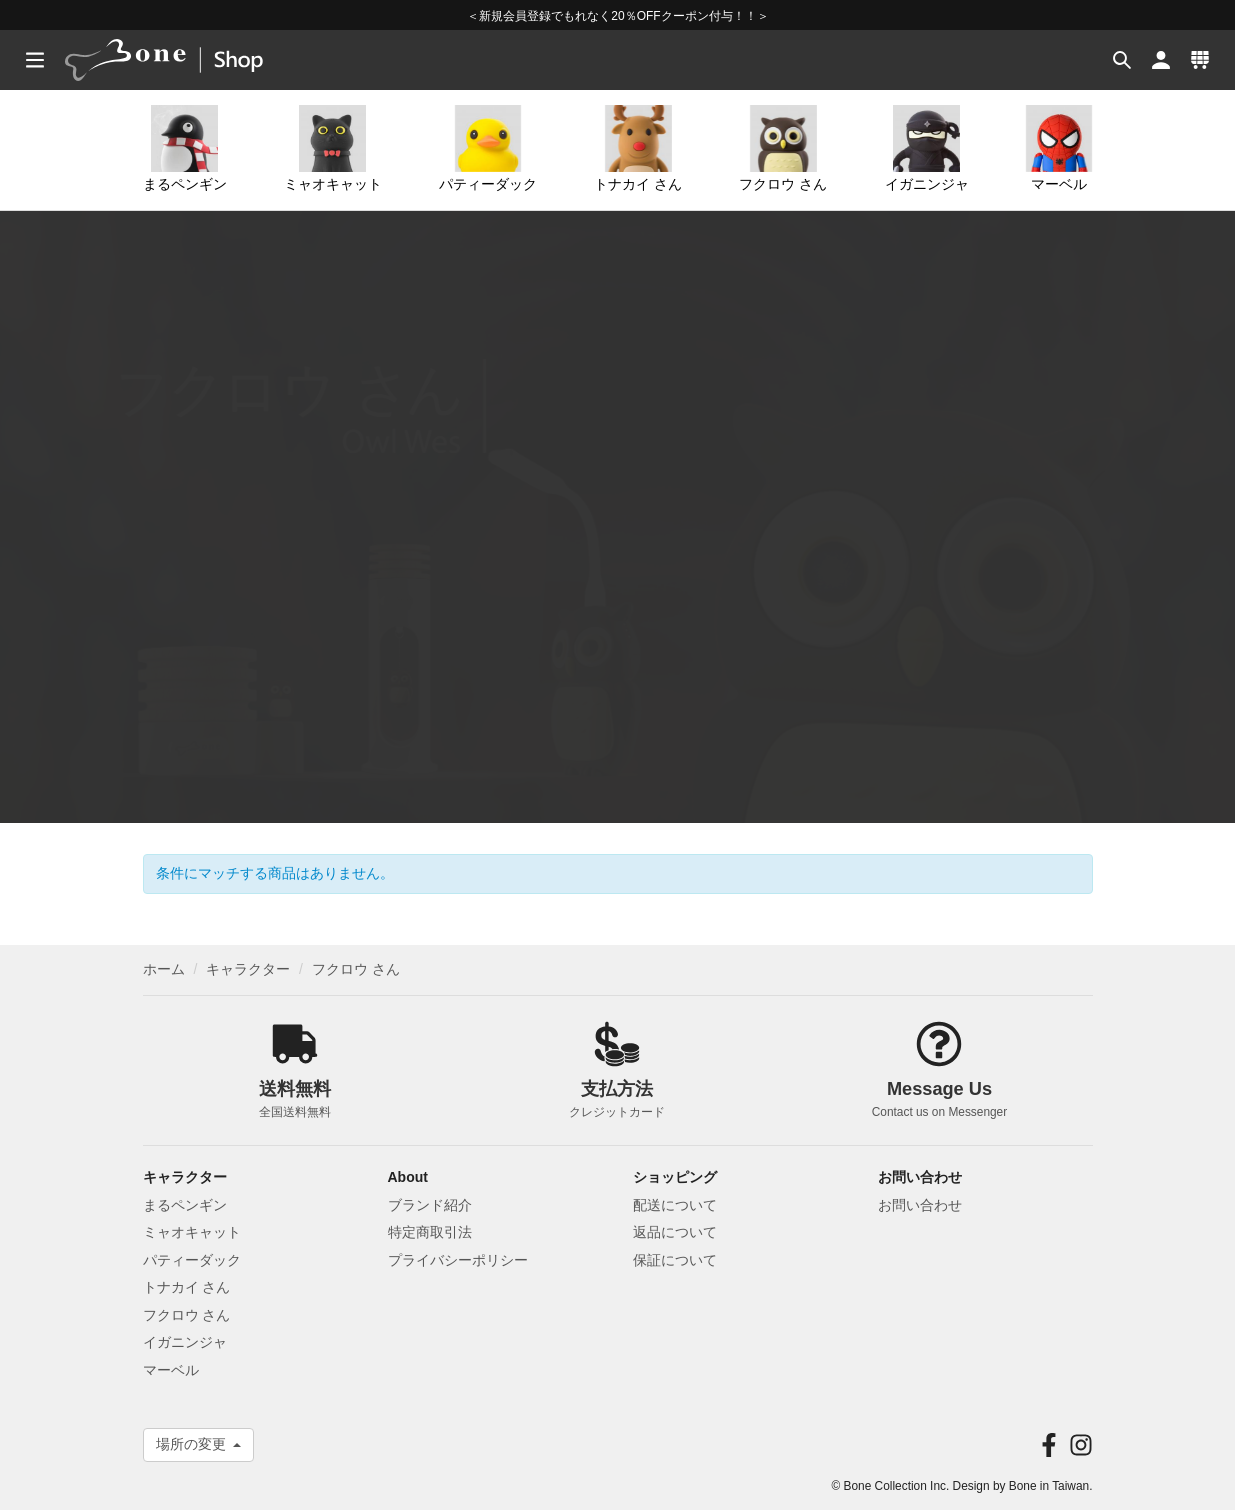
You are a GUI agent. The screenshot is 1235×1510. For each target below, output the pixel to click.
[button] (1120, 60)
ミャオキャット (333, 148)
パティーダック (488, 148)
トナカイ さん (638, 148)
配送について (675, 1205)
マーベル (1059, 148)
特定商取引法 (430, 1232)
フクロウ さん (783, 148)
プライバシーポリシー (458, 1260)
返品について (675, 1232)
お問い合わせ (920, 1205)
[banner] (188, 60)
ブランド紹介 (430, 1205)
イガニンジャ (927, 148)
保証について (675, 1260)
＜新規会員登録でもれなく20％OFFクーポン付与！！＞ (617, 16)
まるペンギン (185, 148)
